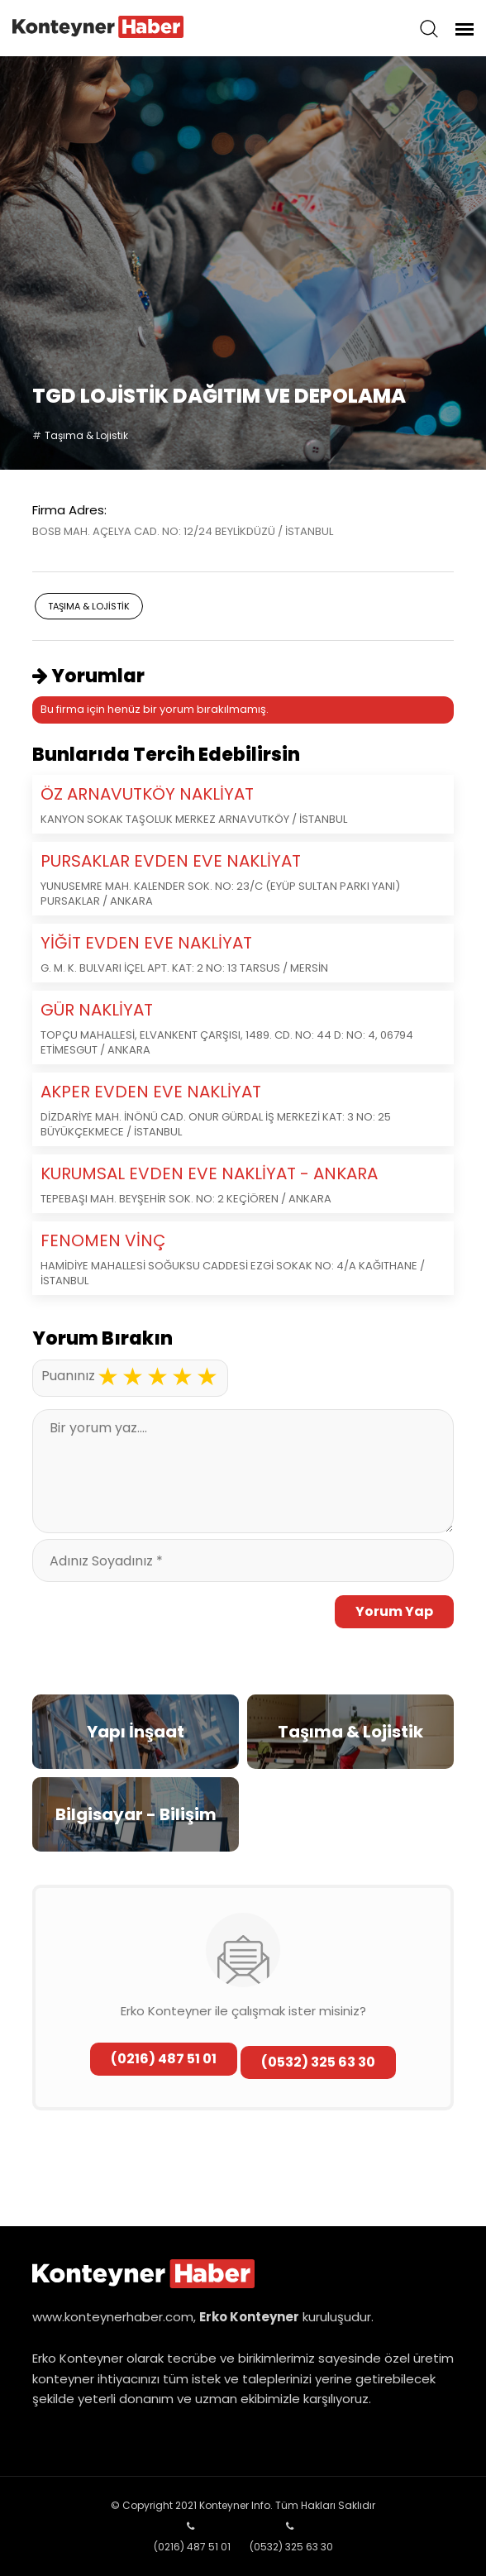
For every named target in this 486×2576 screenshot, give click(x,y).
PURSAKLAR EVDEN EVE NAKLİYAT (170, 860)
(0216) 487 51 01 (164, 2058)
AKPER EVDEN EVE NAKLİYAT (150, 1091)
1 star (107, 1376)
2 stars (132, 1376)
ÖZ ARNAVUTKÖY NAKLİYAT (147, 793)
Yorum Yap (394, 1611)
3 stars (157, 1376)
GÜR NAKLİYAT (96, 1009)
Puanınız (68, 1376)
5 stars (206, 1376)
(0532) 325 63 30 (318, 2062)
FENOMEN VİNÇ (102, 1240)
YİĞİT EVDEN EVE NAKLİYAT (146, 942)
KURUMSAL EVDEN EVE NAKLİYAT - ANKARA (209, 1173)
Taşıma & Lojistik (86, 435)
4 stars (181, 1376)
